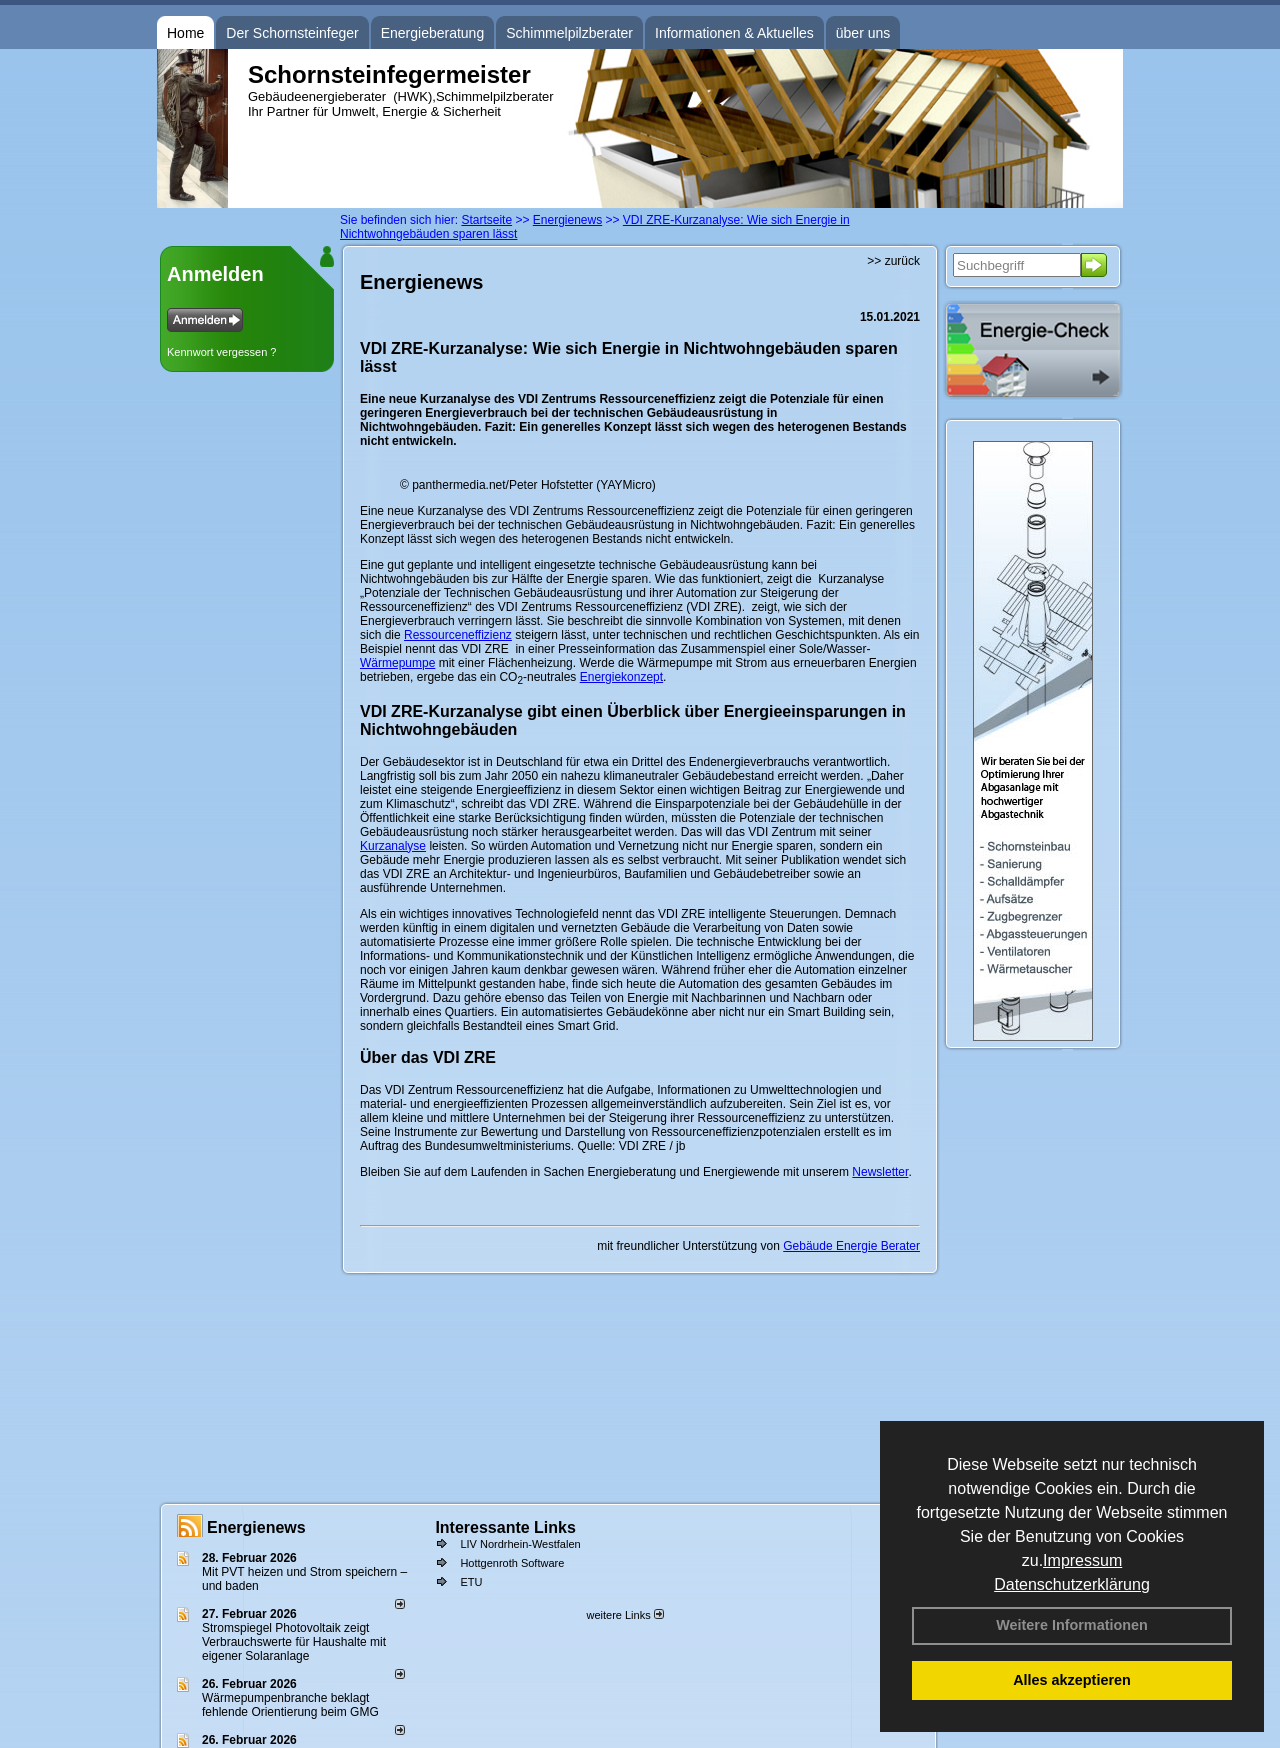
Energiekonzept (621, 677)
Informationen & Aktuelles (734, 33)
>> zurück (893, 261)
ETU (471, 1582)
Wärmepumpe (397, 663)
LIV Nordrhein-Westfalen (520, 1544)
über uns (863, 33)
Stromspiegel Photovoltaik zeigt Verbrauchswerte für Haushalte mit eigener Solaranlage (294, 1642)
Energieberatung (433, 33)
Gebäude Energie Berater (851, 1246)
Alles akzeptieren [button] (1072, 1680)
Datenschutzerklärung (1072, 1584)
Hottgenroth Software (512, 1563)
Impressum (1082, 1560)
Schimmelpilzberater (569, 33)
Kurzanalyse (393, 846)
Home (185, 33)
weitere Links (624, 1615)
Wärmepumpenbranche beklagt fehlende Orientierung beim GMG (290, 1705)
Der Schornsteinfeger (292, 33)
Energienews (256, 1527)
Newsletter (880, 1172)
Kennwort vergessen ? (221, 352)
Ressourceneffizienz (458, 635)
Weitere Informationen (1072, 1625)
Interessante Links (505, 1527)
